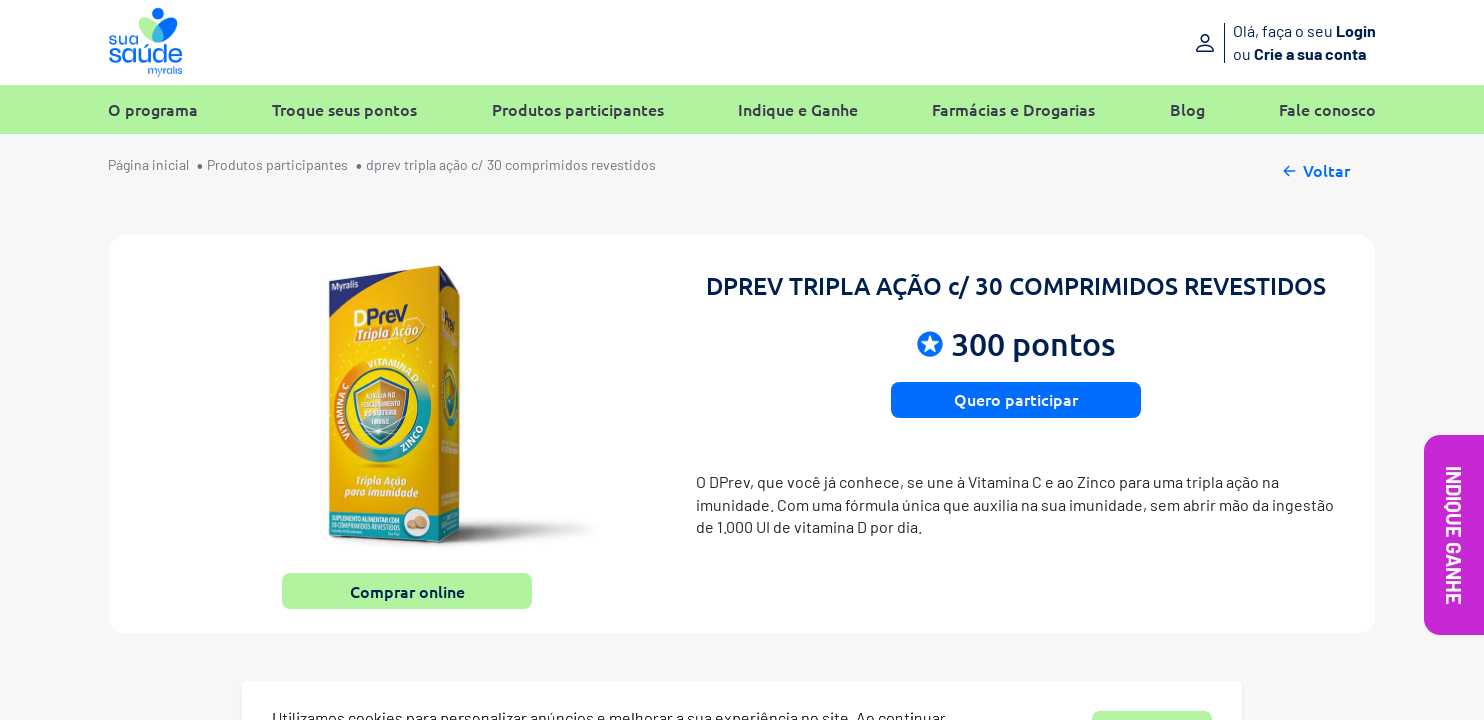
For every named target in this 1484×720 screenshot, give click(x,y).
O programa (153, 109)
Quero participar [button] (1016, 399)
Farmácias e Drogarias (1013, 109)
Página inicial (148, 164)
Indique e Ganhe (798, 109)
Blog (1187, 109)
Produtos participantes (578, 109)
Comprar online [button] (407, 591)
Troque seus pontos (344, 109)
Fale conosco (1327, 109)
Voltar (1314, 168)
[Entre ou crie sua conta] (1229, 42)
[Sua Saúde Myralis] (145, 42)
